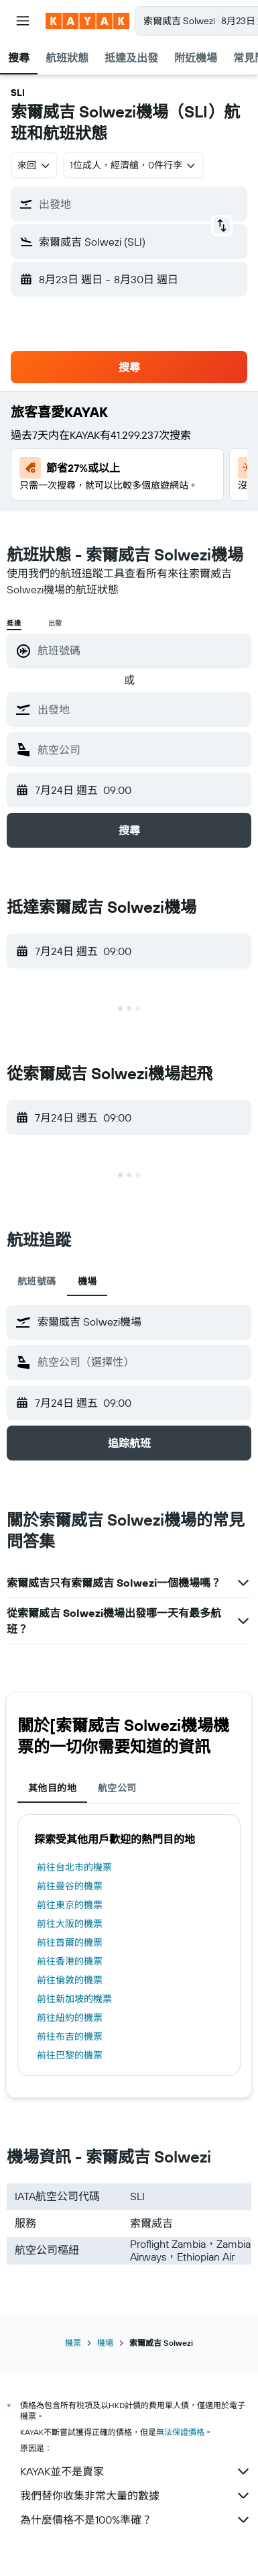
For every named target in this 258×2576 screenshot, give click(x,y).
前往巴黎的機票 (70, 2055)
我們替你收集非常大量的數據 (135, 2495)
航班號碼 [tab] (36, 1281)
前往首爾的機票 (70, 1942)
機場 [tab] (87, 1281)
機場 (105, 2343)
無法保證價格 (180, 2432)
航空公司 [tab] (117, 1788)
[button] (23, 21)
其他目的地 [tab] (52, 1788)
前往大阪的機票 (70, 1924)
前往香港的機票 (70, 1961)
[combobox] (34, 165)
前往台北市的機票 (74, 1867)
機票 (73, 2343)
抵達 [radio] (14, 623)
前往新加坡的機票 (74, 1999)
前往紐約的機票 (70, 2018)
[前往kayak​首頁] (87, 21)
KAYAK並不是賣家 (135, 2471)
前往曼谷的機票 (70, 1886)
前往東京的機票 (70, 1905)
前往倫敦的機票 (70, 1980)
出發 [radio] (55, 623)
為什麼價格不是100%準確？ (135, 2520)
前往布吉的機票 (70, 2036)
